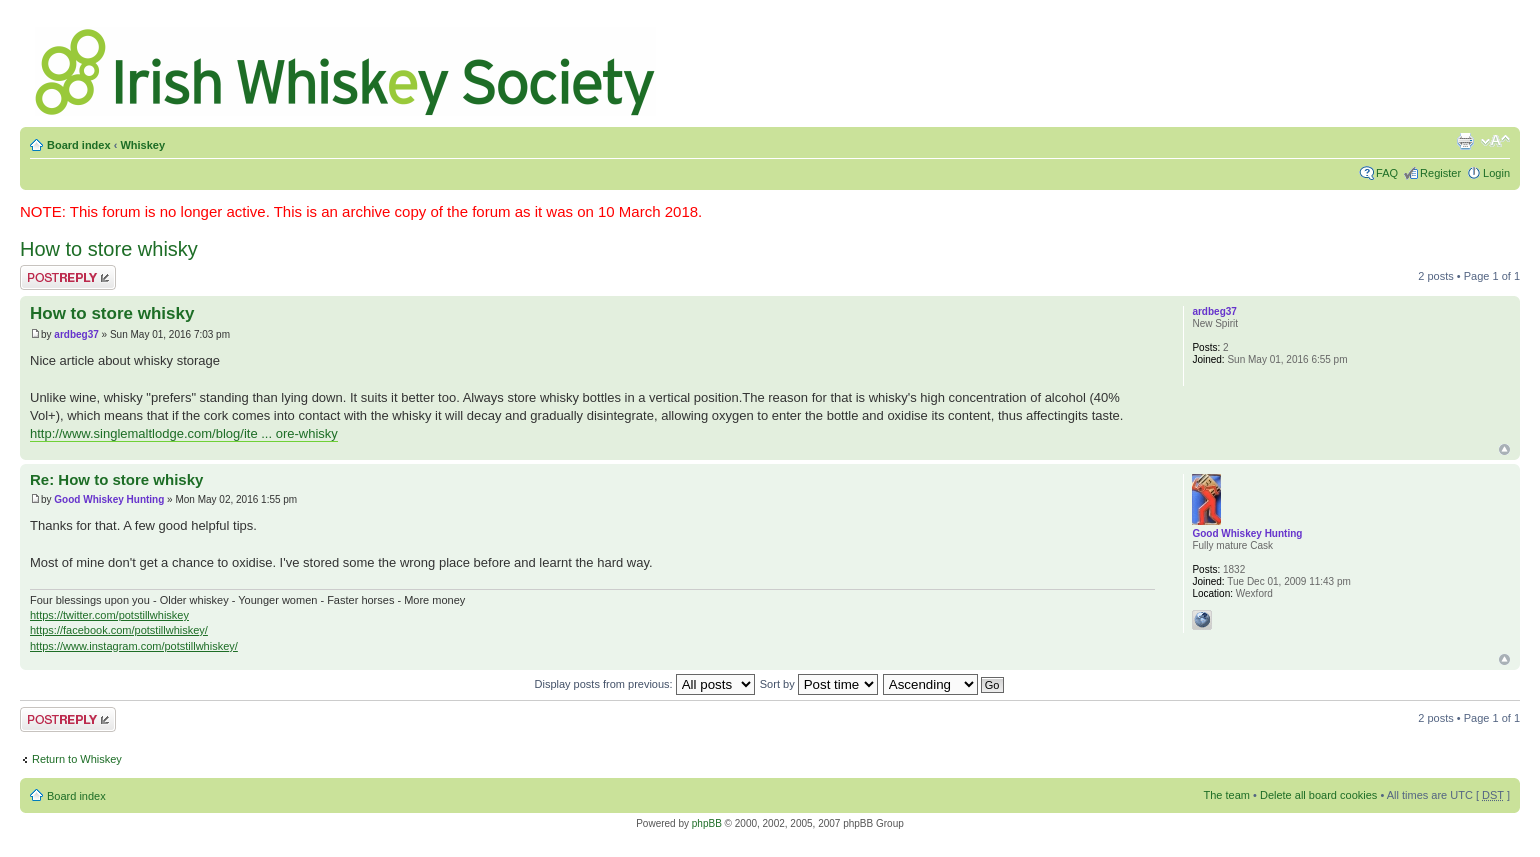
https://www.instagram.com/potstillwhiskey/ (134, 646)
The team (1227, 795)
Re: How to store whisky (116, 479)
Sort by (819, 684)
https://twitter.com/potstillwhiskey (109, 615)
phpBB (707, 823)
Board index (79, 145)
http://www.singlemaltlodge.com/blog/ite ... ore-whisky (184, 433)
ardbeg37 (76, 334)
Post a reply (68, 277)
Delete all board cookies (1318, 795)
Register (1440, 173)
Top (1504, 449)
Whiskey (142, 145)
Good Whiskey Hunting (109, 499)
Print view (1465, 141)
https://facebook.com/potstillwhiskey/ (119, 630)
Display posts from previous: (645, 684)
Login (1496, 173)
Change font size (1495, 141)
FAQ (1387, 173)
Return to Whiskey (77, 759)
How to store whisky (109, 249)
